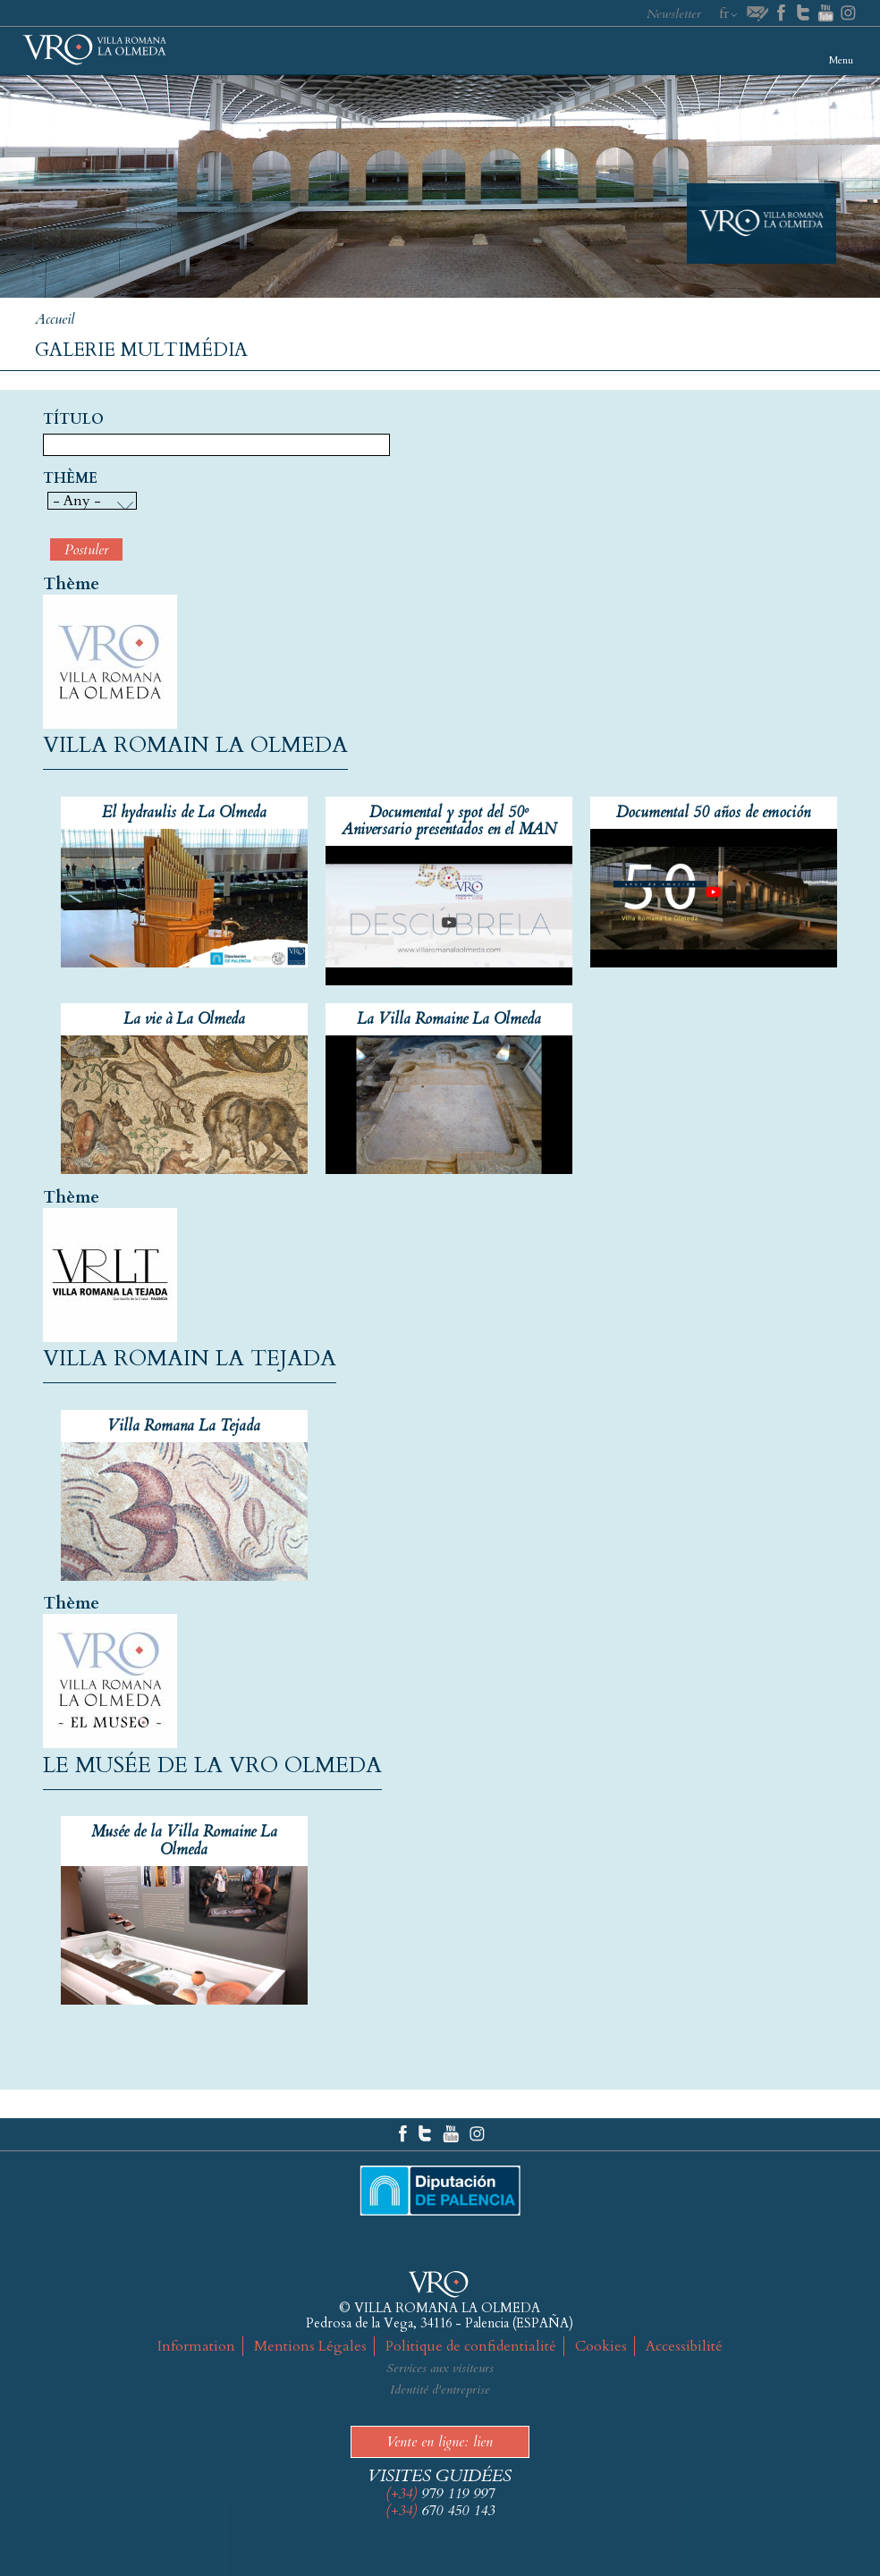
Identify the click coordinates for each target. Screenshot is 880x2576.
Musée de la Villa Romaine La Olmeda (184, 1840)
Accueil (54, 319)
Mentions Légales (310, 2346)
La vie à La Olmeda (184, 1019)
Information (196, 2346)
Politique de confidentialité (470, 2346)
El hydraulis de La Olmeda (184, 812)
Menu (841, 60)
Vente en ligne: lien (439, 2442)
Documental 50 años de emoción (713, 812)
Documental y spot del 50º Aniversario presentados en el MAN (449, 821)
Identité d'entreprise (440, 2389)
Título (73, 420)
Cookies (601, 2346)
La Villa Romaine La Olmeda (449, 1019)
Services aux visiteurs (440, 2368)
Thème (70, 479)
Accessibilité (684, 2346)
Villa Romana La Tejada (183, 1425)
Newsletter (674, 13)
